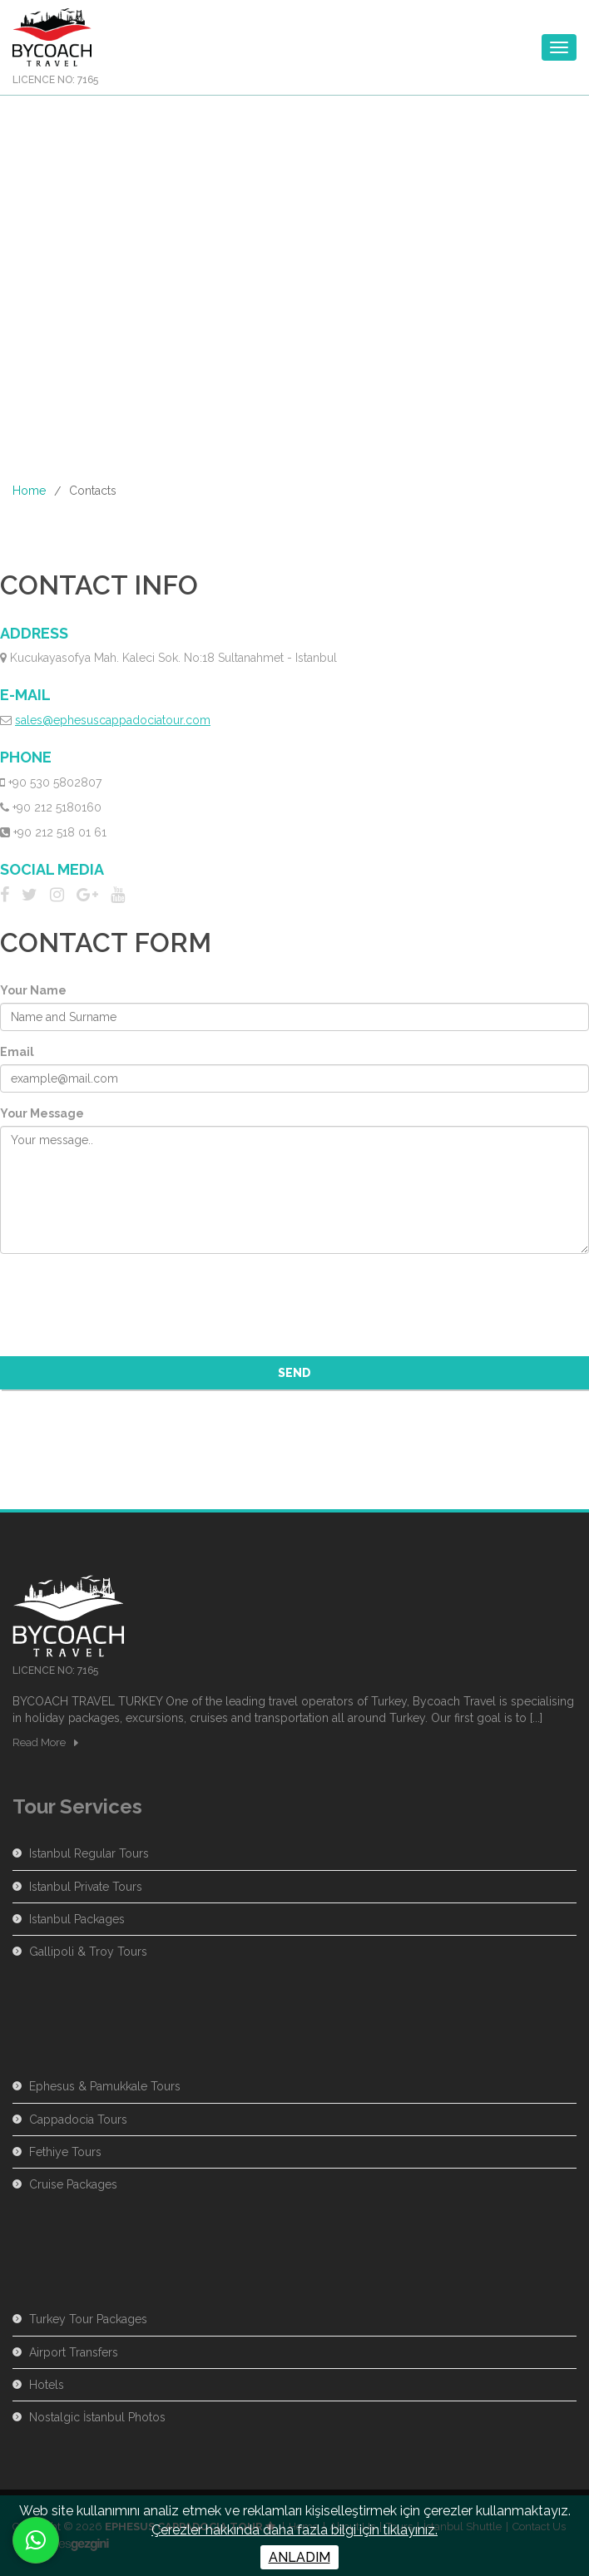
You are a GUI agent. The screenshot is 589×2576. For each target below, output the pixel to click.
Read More (39, 1742)
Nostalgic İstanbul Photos (97, 2417)
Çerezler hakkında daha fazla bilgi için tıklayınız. (294, 2530)
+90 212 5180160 (56, 807)
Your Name (33, 990)
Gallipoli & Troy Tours (88, 1951)
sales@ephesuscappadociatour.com (112, 720)
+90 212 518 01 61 (59, 832)
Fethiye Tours (65, 2152)
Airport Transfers (73, 2352)
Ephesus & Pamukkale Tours (105, 2086)
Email (17, 1052)
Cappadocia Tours (78, 2119)
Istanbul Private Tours (85, 1886)
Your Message (42, 1113)
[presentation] (126, 1298)
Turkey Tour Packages (88, 2319)
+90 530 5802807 (54, 782)
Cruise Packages (73, 2184)
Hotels (46, 2384)
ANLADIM (299, 2557)
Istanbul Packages (77, 1919)
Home (29, 490)
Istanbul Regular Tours (89, 1853)
